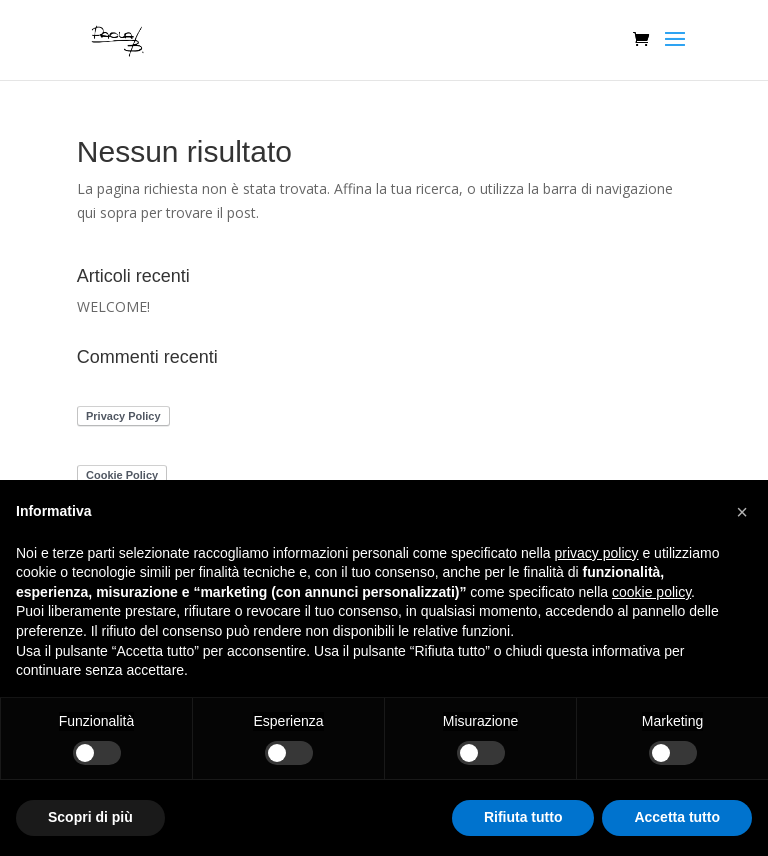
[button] (742, 512)
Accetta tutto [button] (677, 817)
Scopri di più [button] (90, 817)
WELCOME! (113, 306)
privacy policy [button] (597, 553)
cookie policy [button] (651, 592)
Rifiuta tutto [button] (523, 817)
